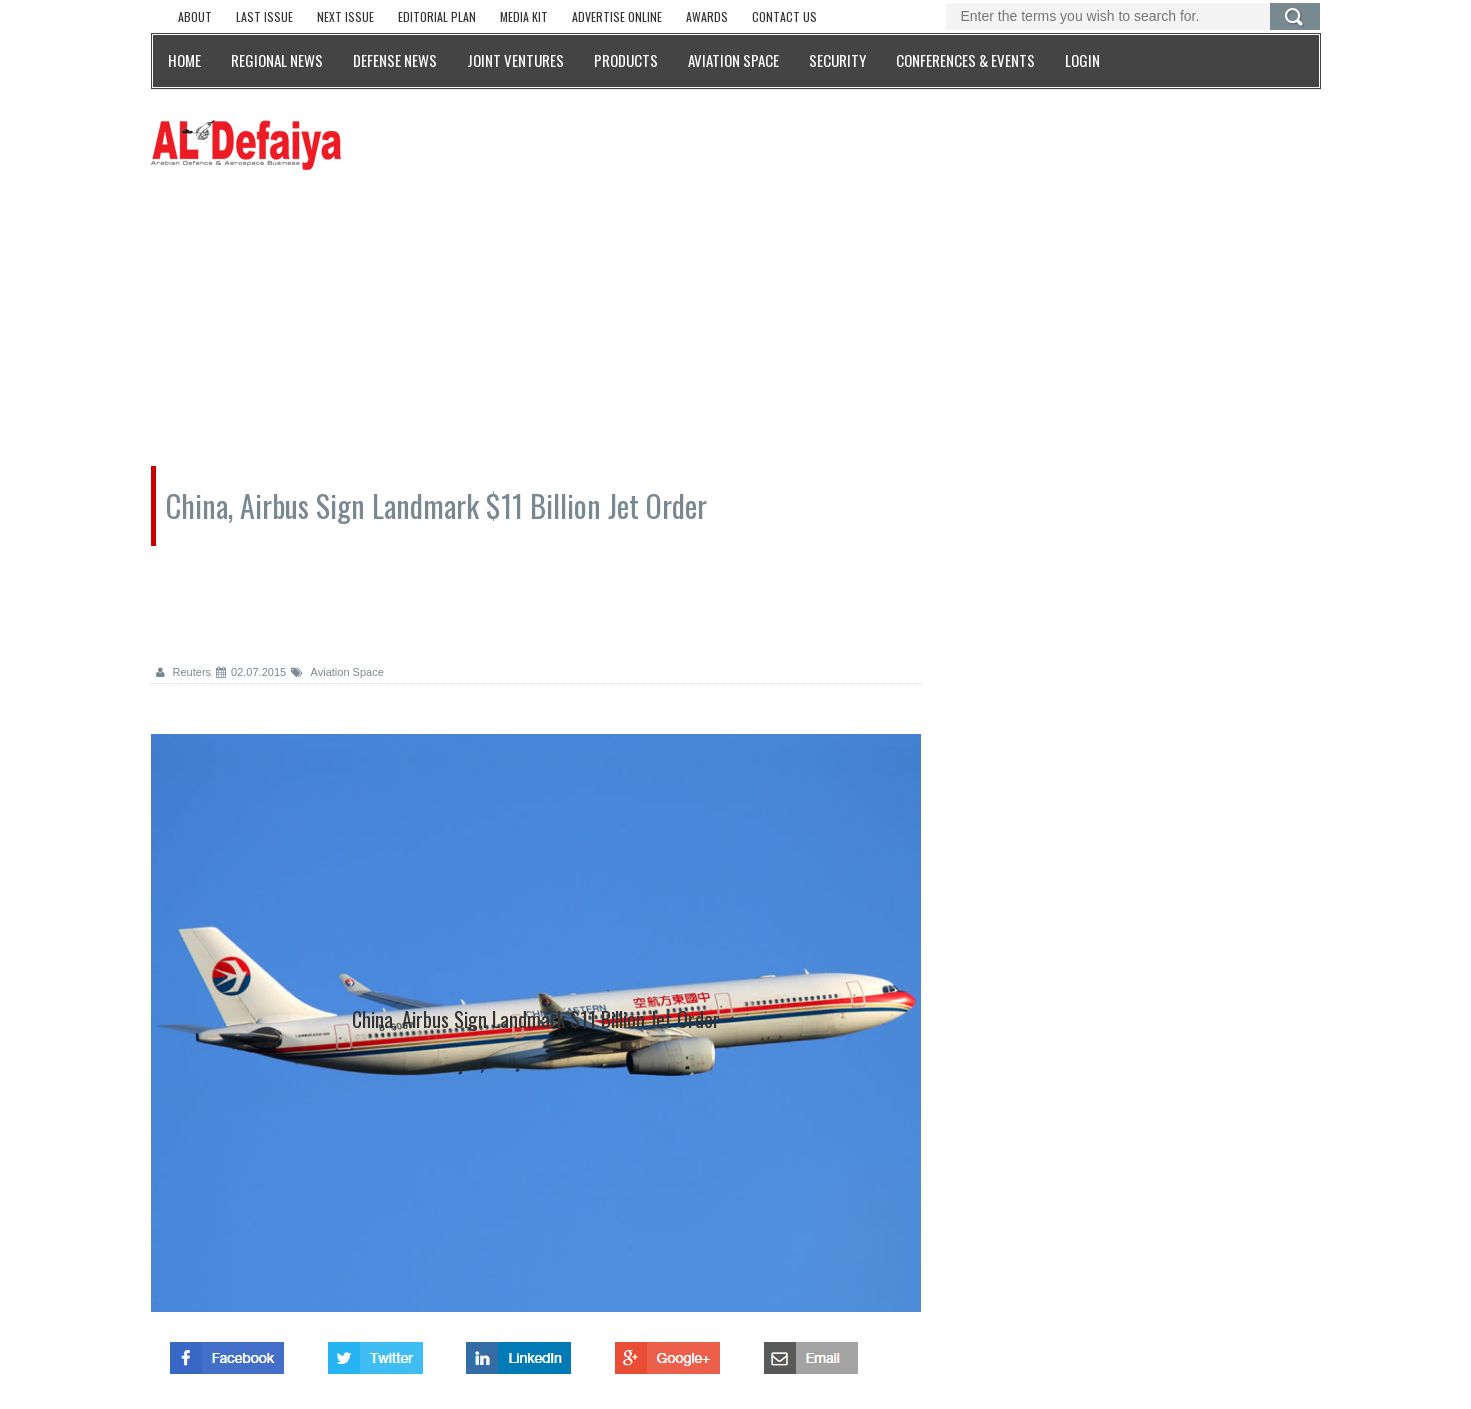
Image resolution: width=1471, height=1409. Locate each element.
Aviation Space (337, 672)
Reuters (184, 672)
